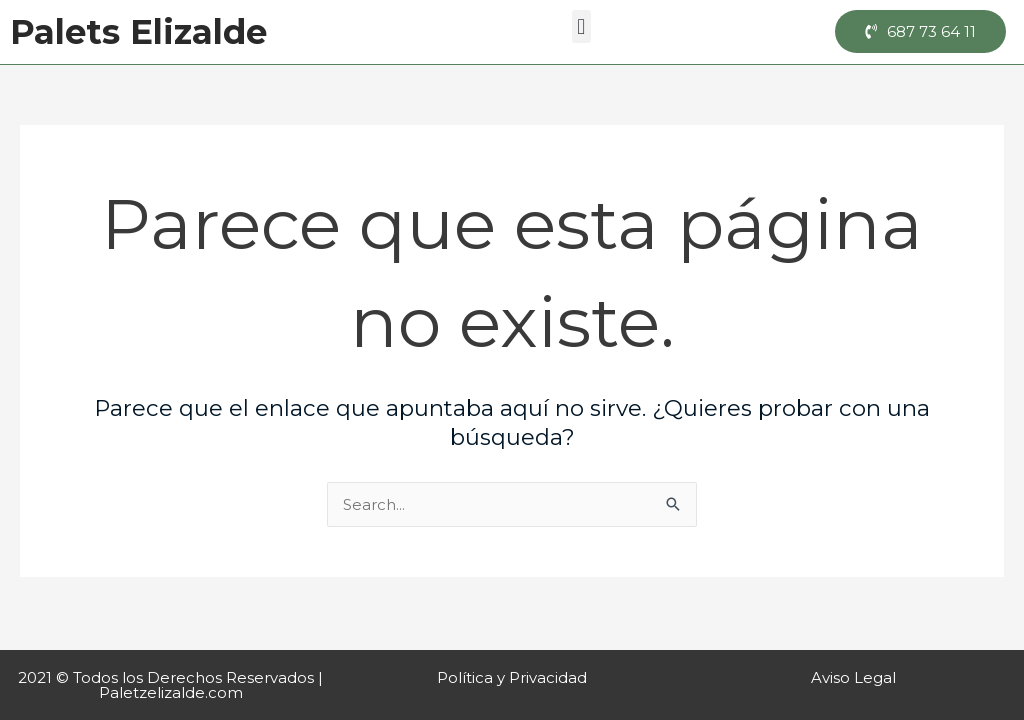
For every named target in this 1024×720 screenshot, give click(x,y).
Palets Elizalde (138, 32)
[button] (581, 26)
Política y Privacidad (512, 677)
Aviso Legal (853, 677)
